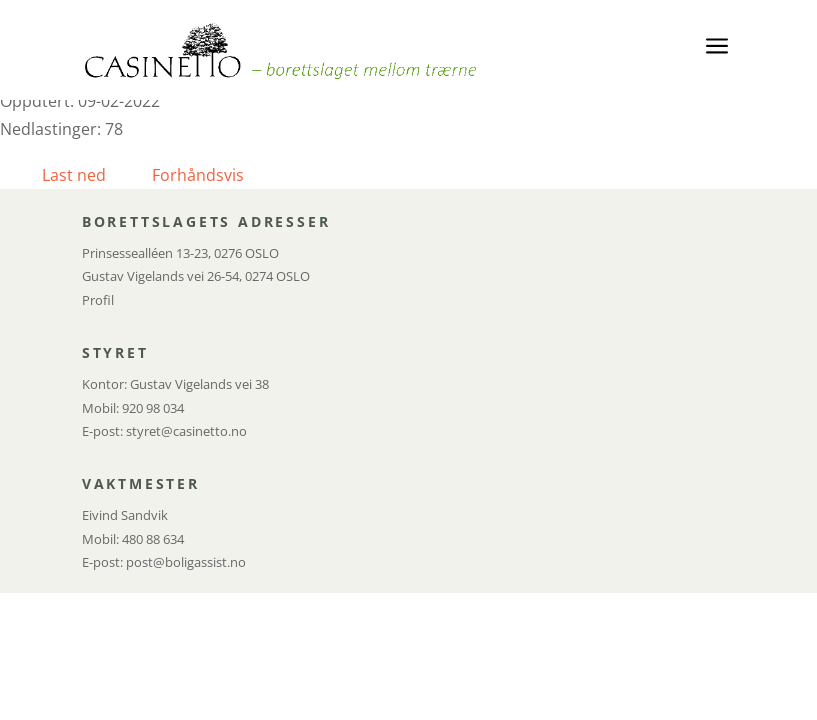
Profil (98, 300)
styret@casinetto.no (186, 431)
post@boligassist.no (186, 562)
